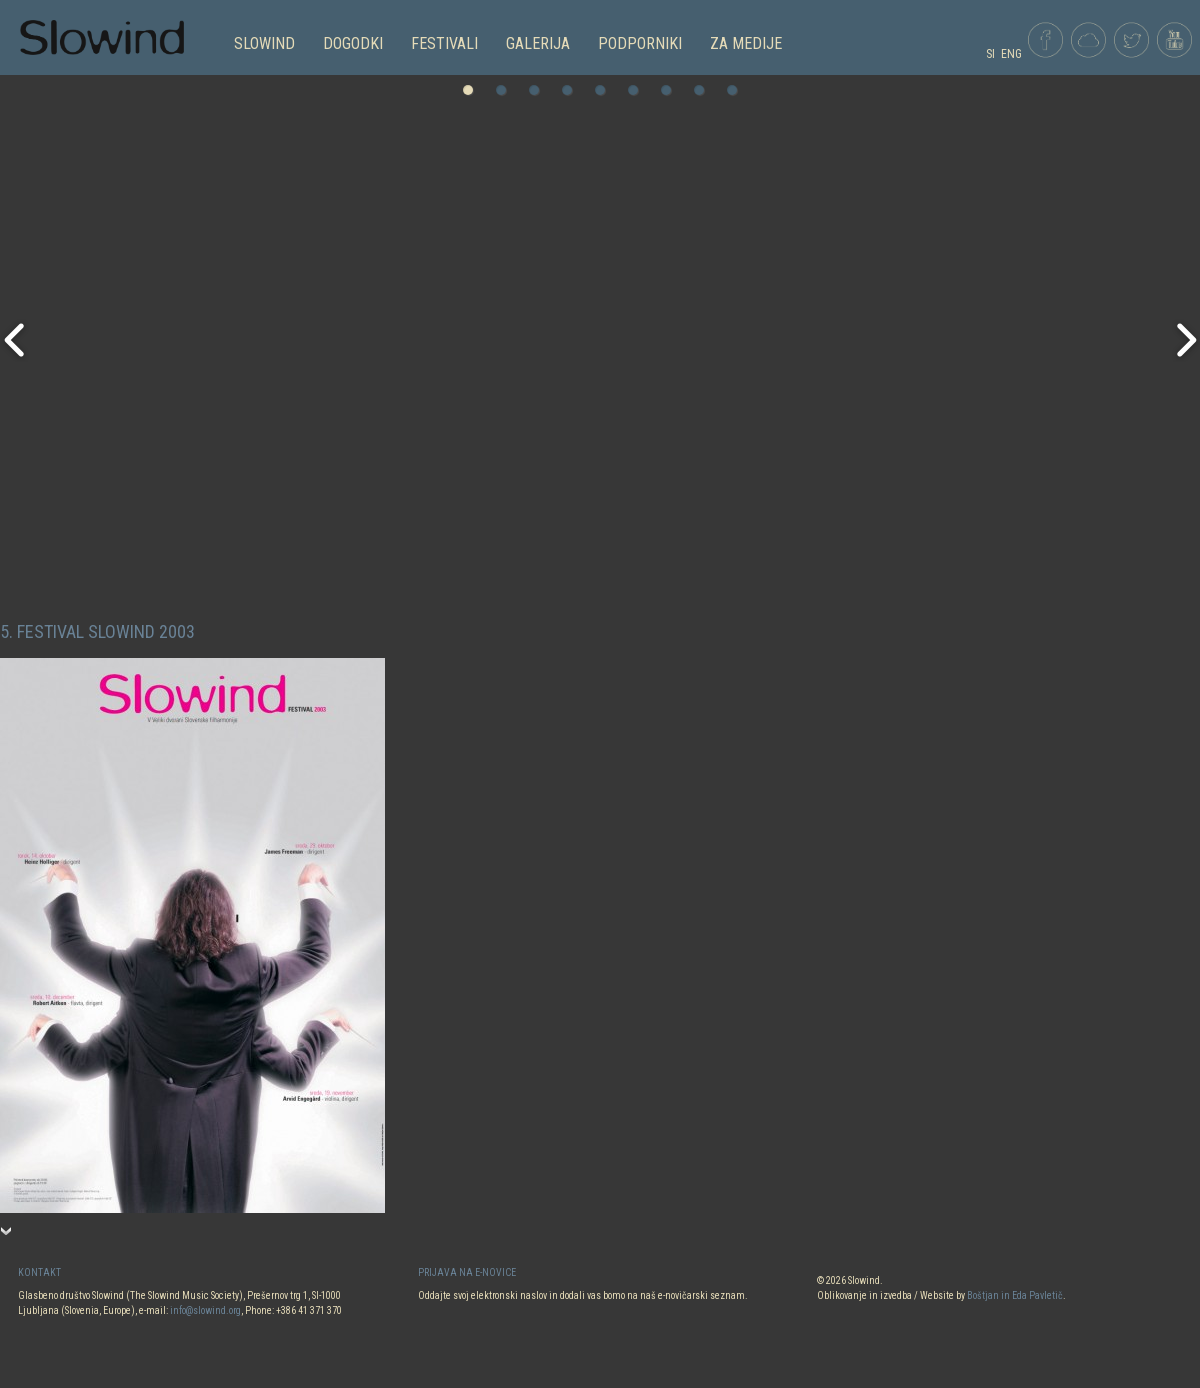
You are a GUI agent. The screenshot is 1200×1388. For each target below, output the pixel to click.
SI (990, 54)
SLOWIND (264, 43)
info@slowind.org (205, 1310)
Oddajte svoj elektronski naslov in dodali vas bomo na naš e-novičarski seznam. (583, 1295)
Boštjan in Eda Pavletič (1015, 1295)
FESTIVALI (444, 43)
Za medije (746, 43)
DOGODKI (353, 43)
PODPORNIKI (640, 43)
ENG (1011, 54)
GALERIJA (538, 43)
